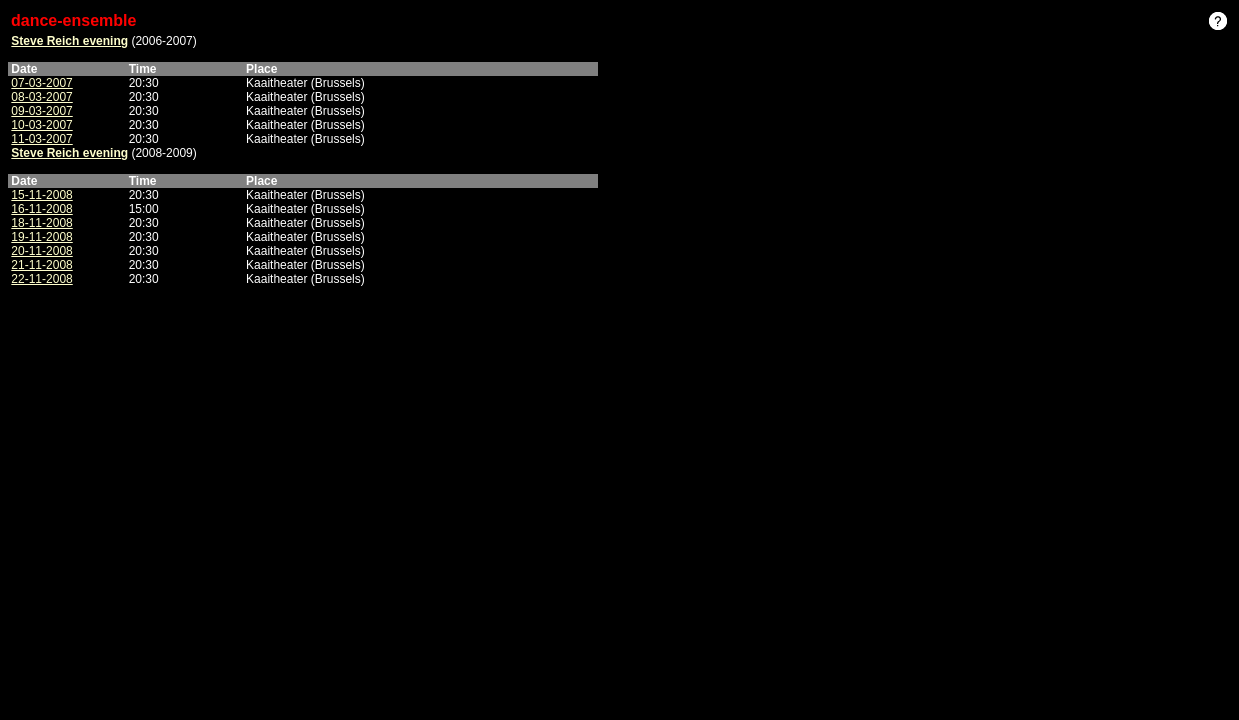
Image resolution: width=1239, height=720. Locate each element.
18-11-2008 (41, 223)
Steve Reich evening (69, 41)
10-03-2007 (41, 125)
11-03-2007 (41, 139)
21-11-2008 (41, 265)
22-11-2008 (41, 279)
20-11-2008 (41, 251)
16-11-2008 (41, 209)
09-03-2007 (41, 111)
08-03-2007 (41, 97)
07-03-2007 (41, 83)
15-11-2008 (41, 195)
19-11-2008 (41, 237)
